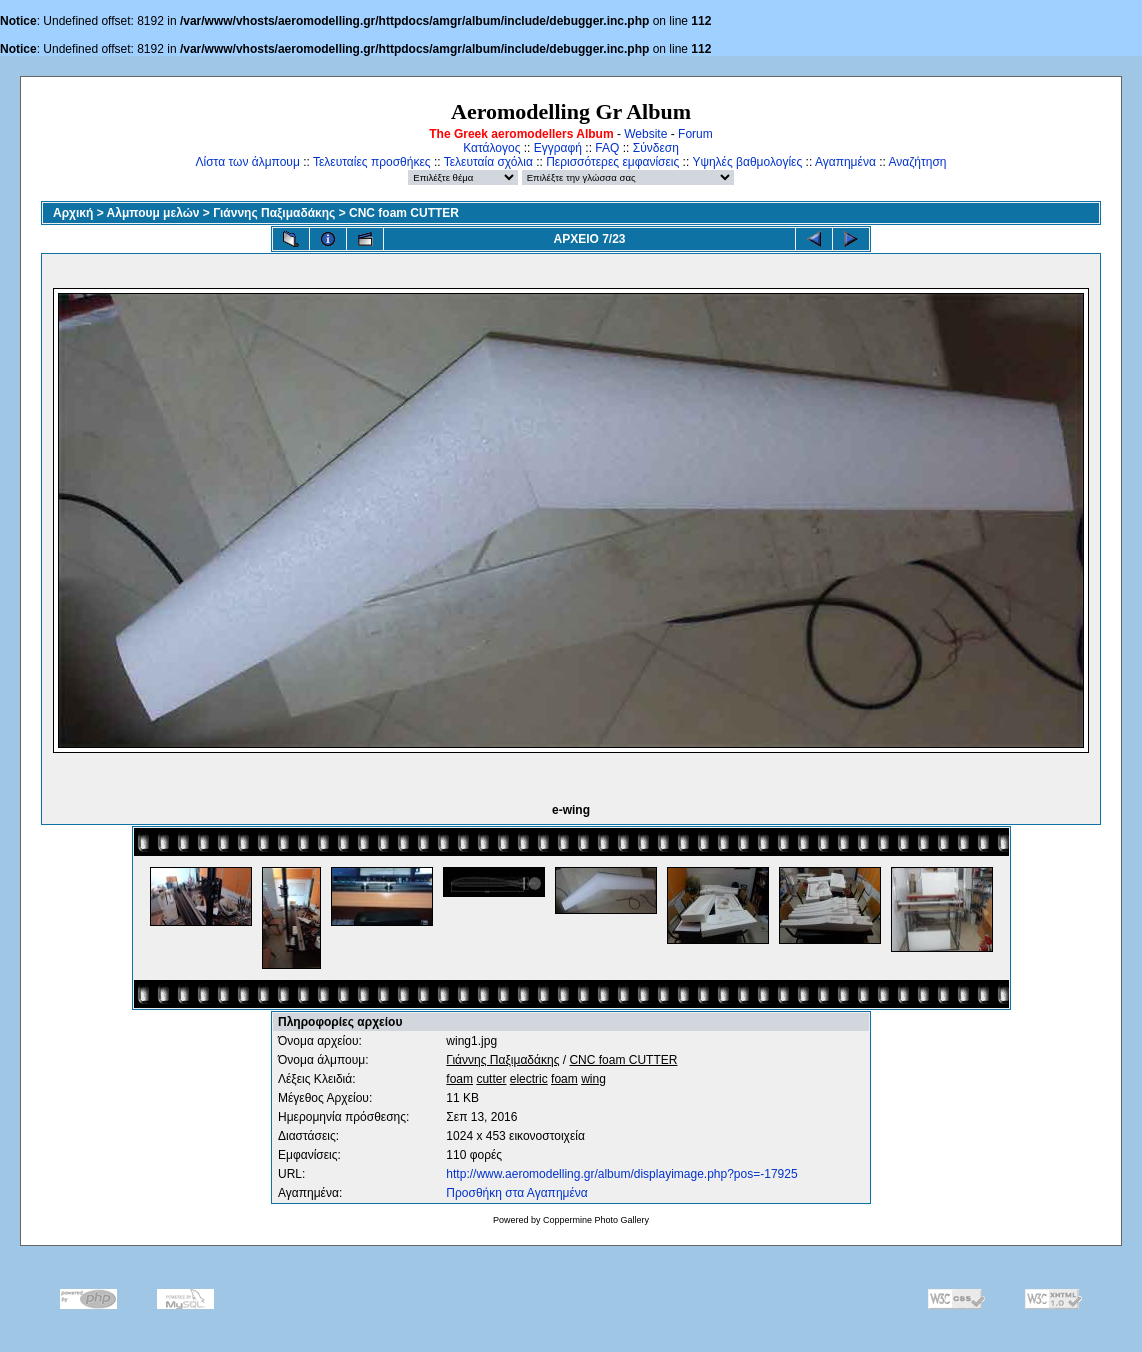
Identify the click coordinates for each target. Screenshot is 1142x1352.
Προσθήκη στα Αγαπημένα (516, 1193)
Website (645, 134)
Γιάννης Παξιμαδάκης (274, 213)
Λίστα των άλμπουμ (248, 162)
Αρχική (73, 213)
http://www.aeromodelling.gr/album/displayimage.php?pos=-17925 (621, 1174)
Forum (695, 134)
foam (459, 1079)
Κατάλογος (491, 148)
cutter (491, 1079)
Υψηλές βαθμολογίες (747, 162)
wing (593, 1079)
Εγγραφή (558, 148)
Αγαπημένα (845, 162)
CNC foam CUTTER (404, 213)
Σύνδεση (656, 148)
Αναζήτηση (918, 162)
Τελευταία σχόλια (488, 162)
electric (529, 1079)
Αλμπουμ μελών (153, 213)
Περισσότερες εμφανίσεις (612, 162)
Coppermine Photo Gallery (596, 1220)
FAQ (607, 148)
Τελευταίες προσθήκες (372, 162)
